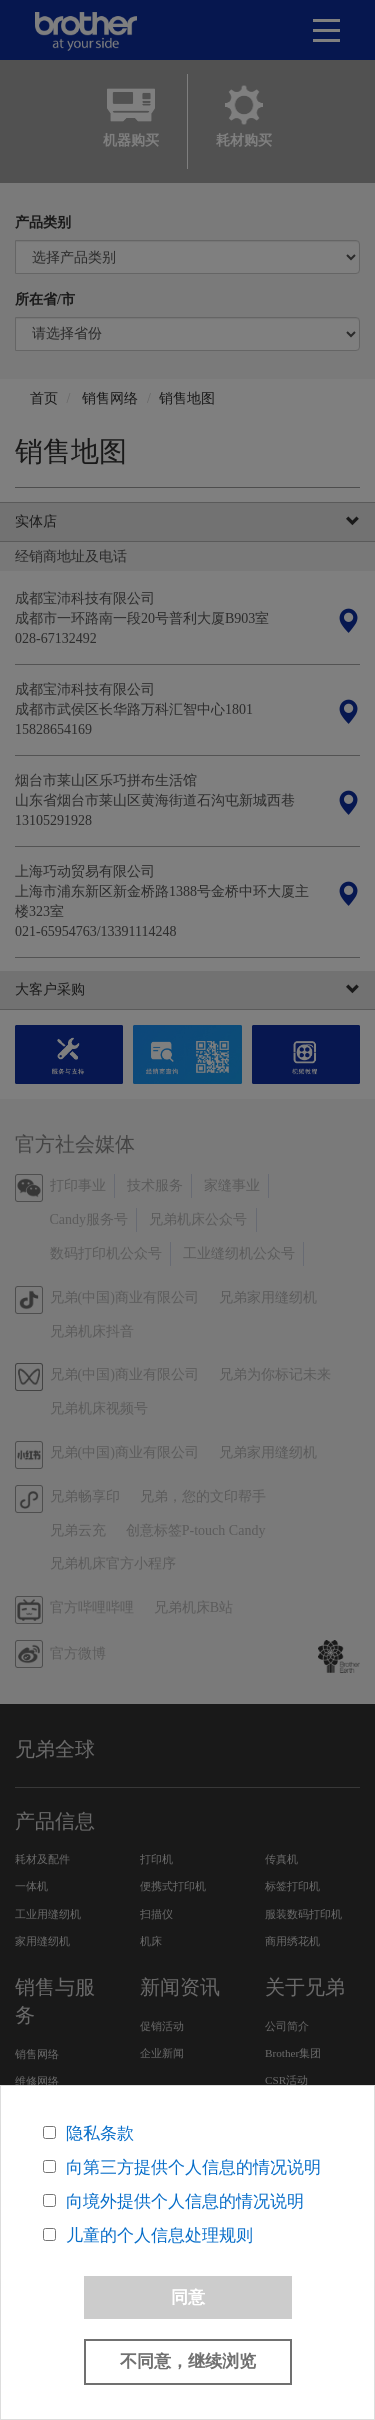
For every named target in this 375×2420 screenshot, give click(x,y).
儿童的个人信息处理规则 (159, 2235)
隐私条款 (100, 2133)
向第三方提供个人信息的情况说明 (193, 2167)
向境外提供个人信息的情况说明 (185, 2201)
